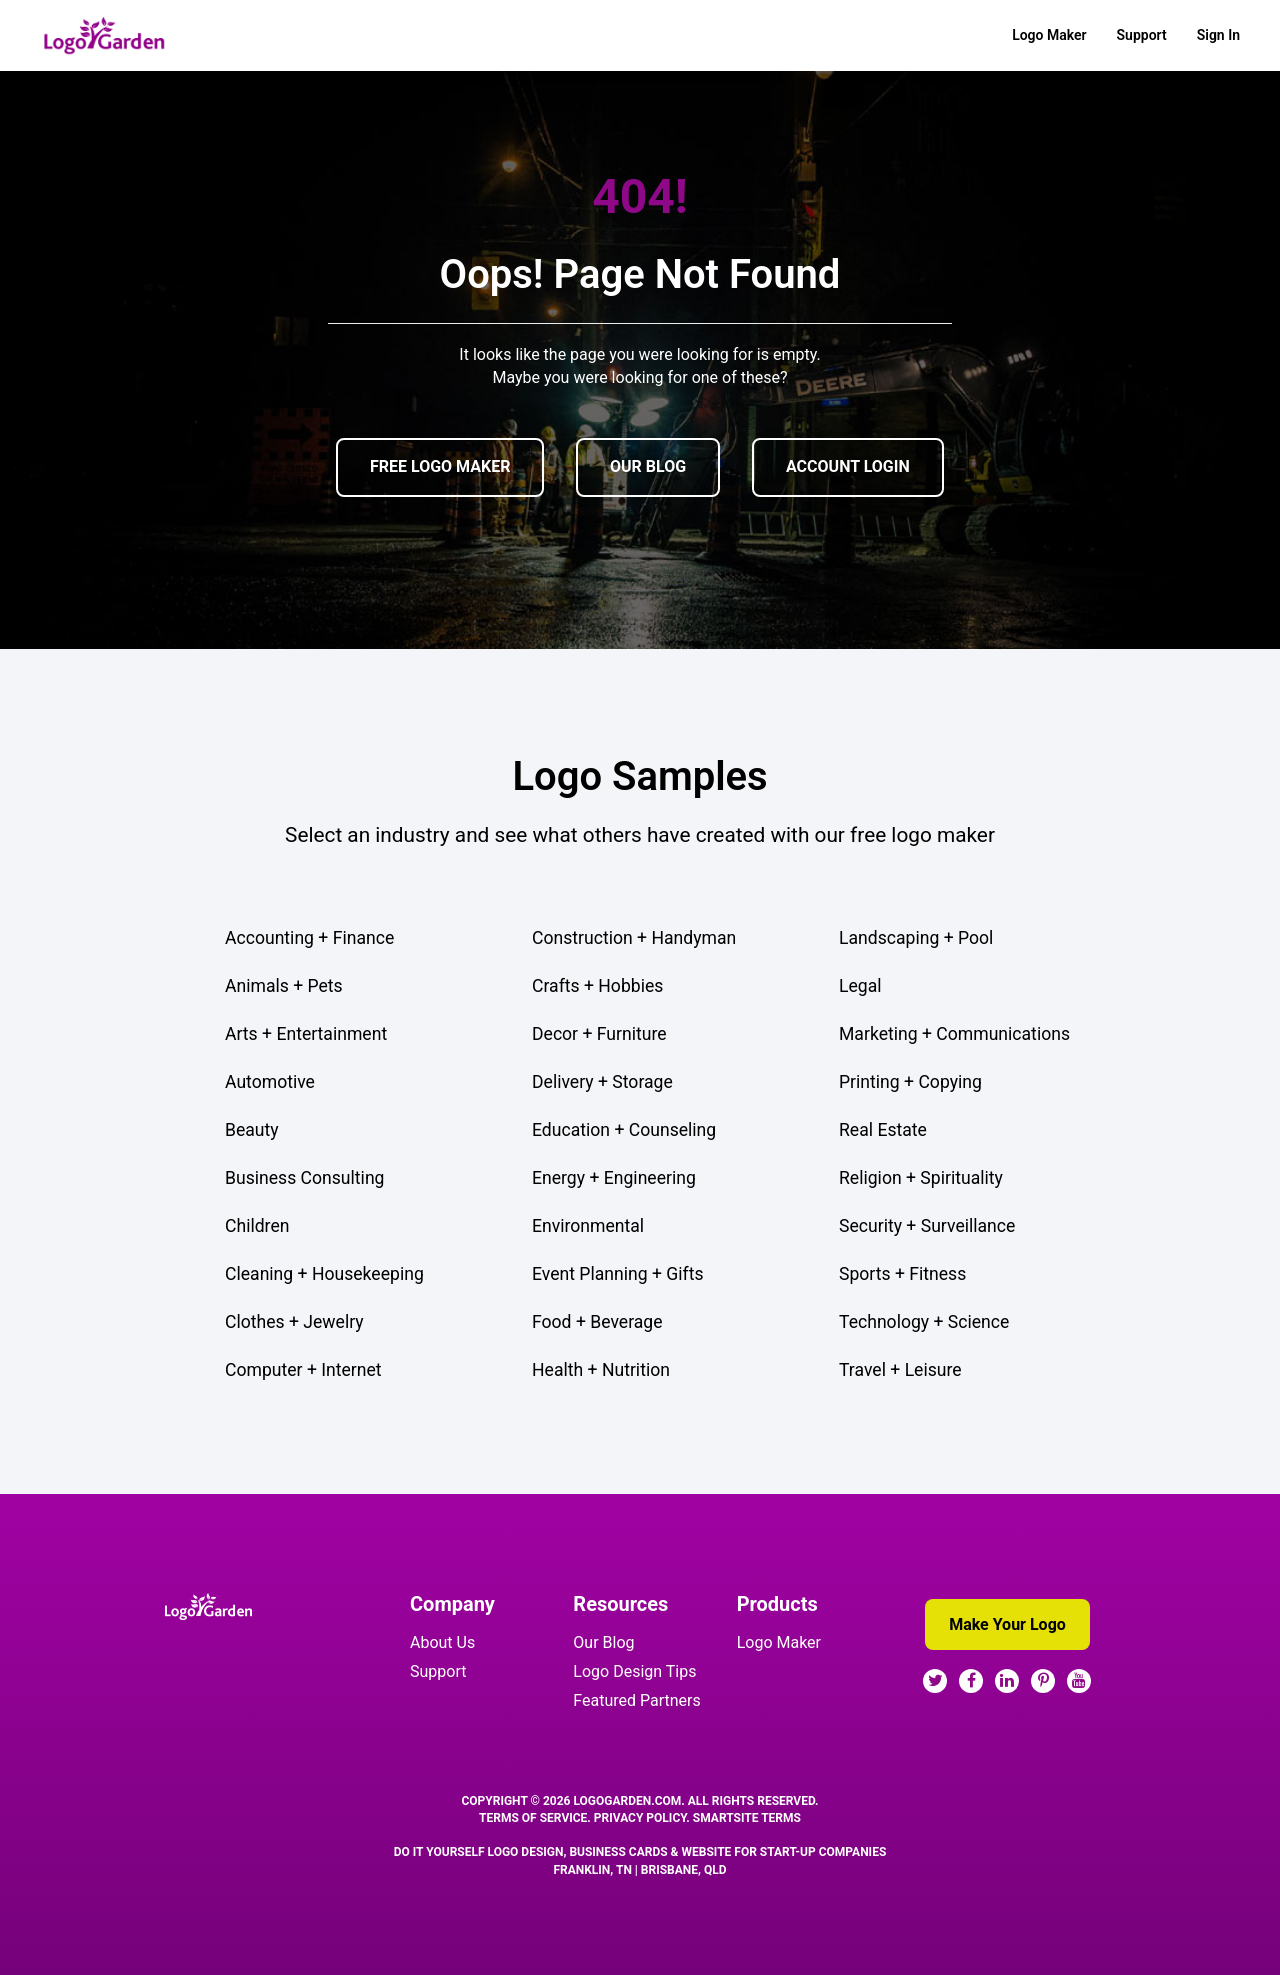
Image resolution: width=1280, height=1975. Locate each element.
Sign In (1218, 35)
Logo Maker (1049, 35)
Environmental (588, 1226)
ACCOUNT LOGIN (848, 466)
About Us (442, 1642)
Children (257, 1226)
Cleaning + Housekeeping (324, 1274)
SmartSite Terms (747, 1818)
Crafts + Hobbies (597, 986)
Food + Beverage (597, 1322)
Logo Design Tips (634, 1671)
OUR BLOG (648, 466)
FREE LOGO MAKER (440, 466)
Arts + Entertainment (306, 1034)
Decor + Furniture (599, 1034)
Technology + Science (924, 1322)
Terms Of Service (533, 1818)
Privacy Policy (640, 1818)
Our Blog (603, 1642)
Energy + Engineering (614, 1178)
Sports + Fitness (902, 1274)
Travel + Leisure (900, 1370)
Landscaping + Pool (916, 938)
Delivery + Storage (602, 1082)
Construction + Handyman (634, 938)
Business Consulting (304, 1178)
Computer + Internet (303, 1370)
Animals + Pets (284, 986)
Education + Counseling (624, 1130)
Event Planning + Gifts (618, 1274)
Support (1142, 35)
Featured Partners (636, 1700)
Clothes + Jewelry (294, 1322)
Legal (860, 986)
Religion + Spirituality (921, 1178)
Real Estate (883, 1130)
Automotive (270, 1082)
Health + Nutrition (601, 1370)
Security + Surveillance (927, 1226)
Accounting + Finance (309, 938)
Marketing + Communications (954, 1034)
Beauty (252, 1130)
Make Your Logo (1007, 1624)
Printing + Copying (910, 1082)
